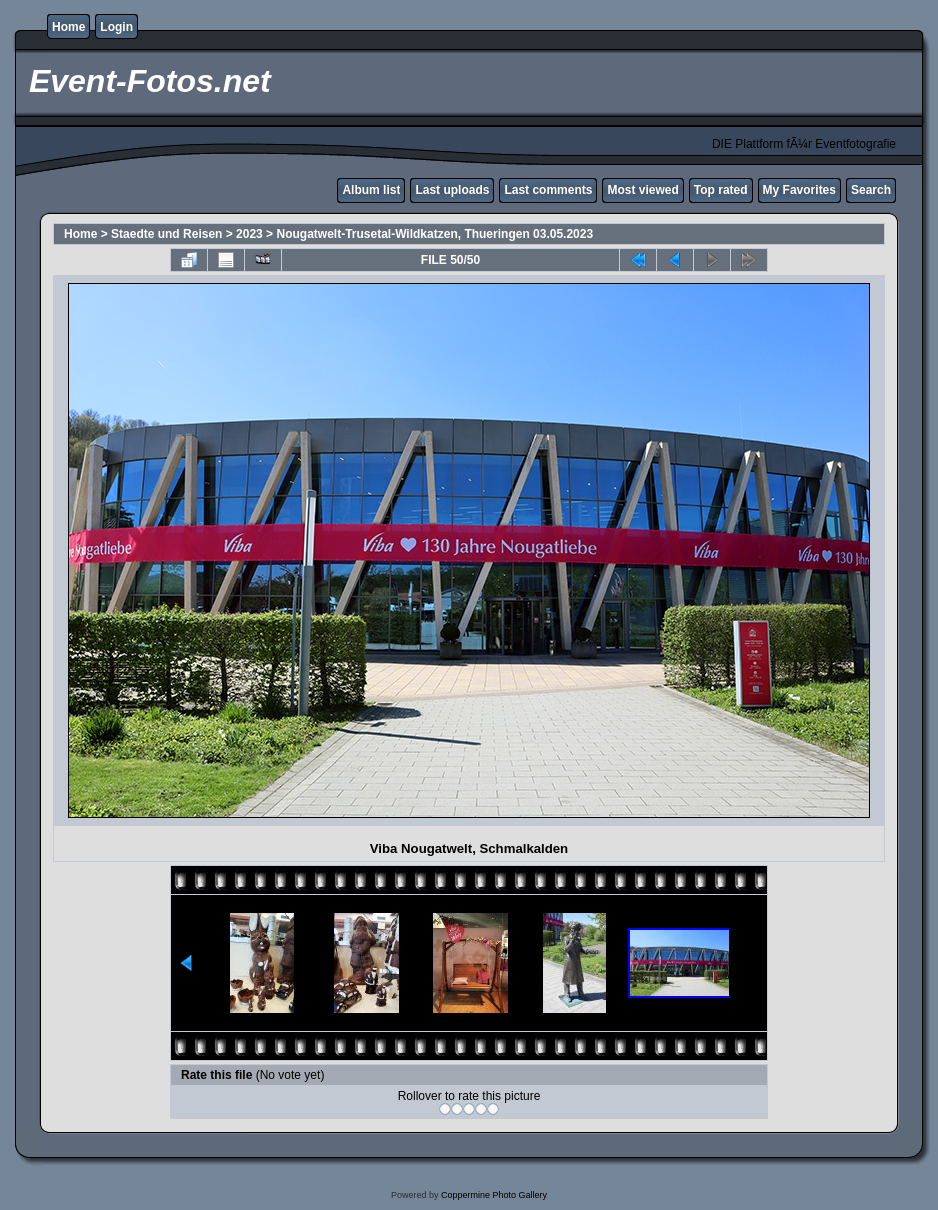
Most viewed (642, 190)
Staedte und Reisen (166, 234)
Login (116, 27)
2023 (249, 234)
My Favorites (799, 190)
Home (68, 27)
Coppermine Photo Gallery (494, 1195)
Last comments (548, 190)
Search (871, 190)
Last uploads (452, 190)
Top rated (721, 190)
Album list (371, 190)
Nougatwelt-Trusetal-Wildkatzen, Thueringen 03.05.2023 (434, 234)
